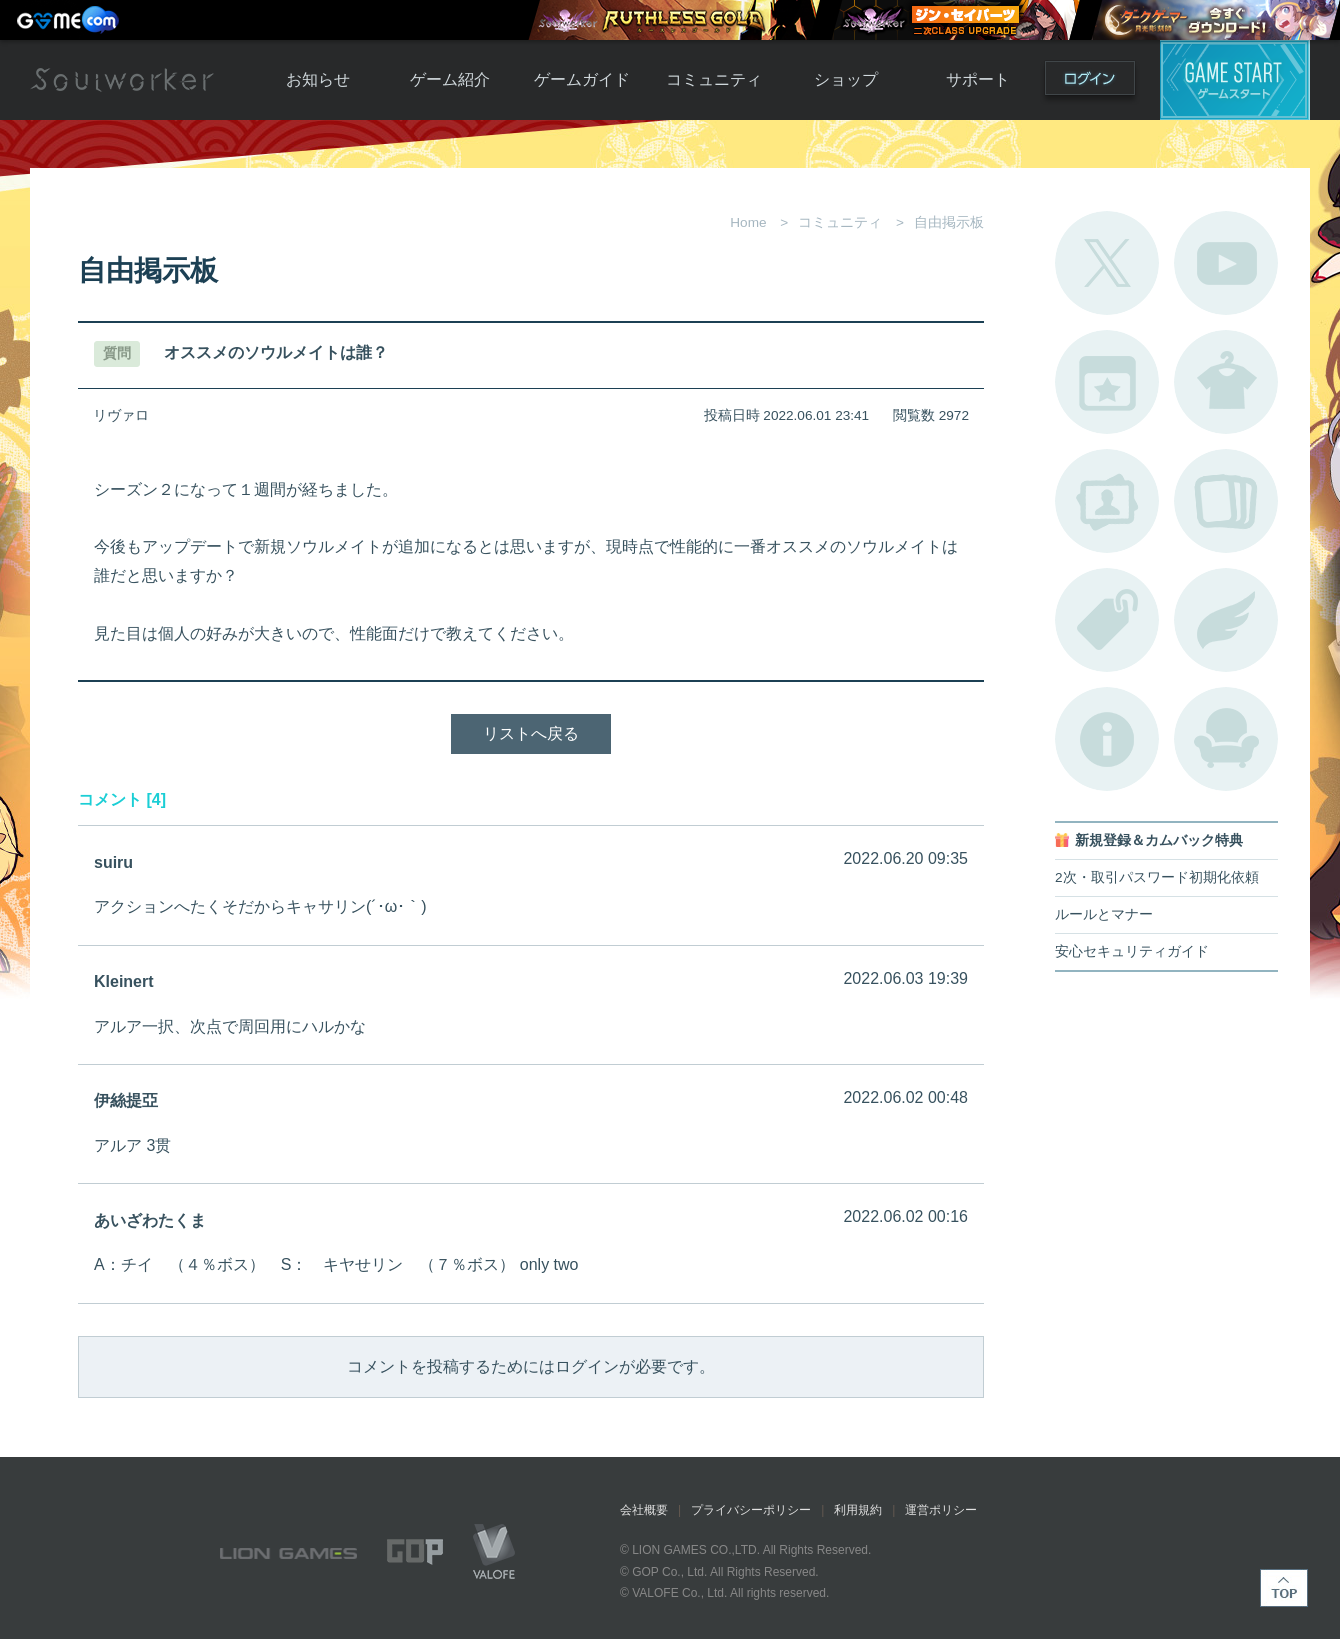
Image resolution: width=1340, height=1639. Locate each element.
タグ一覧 (1107, 620)
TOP (1284, 1588)
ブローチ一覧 (1226, 620)
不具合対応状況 (1107, 739)
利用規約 (858, 1510)
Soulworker (122, 80)
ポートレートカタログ (1107, 501)
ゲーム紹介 (450, 79)
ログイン (1090, 82)
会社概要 (644, 1510)
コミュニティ (714, 79)
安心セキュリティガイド (1132, 951)
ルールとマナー (1104, 914)
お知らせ (318, 79)
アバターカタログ (1226, 382)
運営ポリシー (941, 1510)
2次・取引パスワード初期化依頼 (1157, 877)
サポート (978, 79)
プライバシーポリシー (751, 1510)
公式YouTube (1226, 263)
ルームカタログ (1226, 739)
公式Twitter (1107, 263)
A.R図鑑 (1226, 501)
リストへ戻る (531, 733)
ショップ (846, 79)
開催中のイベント (1107, 382)
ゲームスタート (1235, 80)
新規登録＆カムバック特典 (1159, 840)
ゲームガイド (582, 79)
